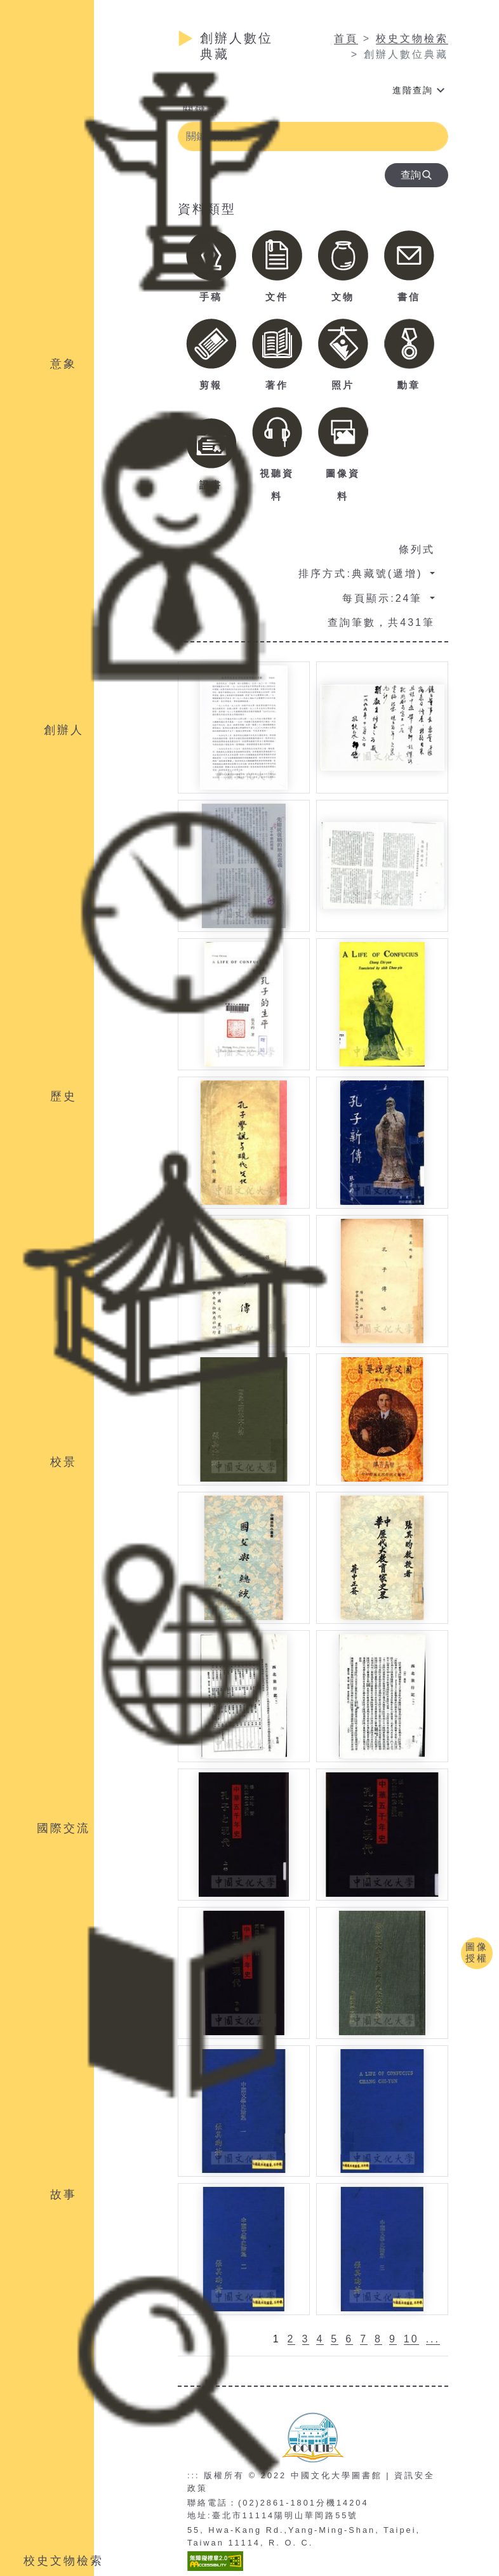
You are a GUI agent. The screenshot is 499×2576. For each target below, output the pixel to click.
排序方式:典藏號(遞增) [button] (362, 573)
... (433, 2339)
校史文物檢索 (412, 38)
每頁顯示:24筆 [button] (384, 598)
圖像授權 (476, 1952)
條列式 (417, 549)
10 (411, 2339)
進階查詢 (412, 90)
